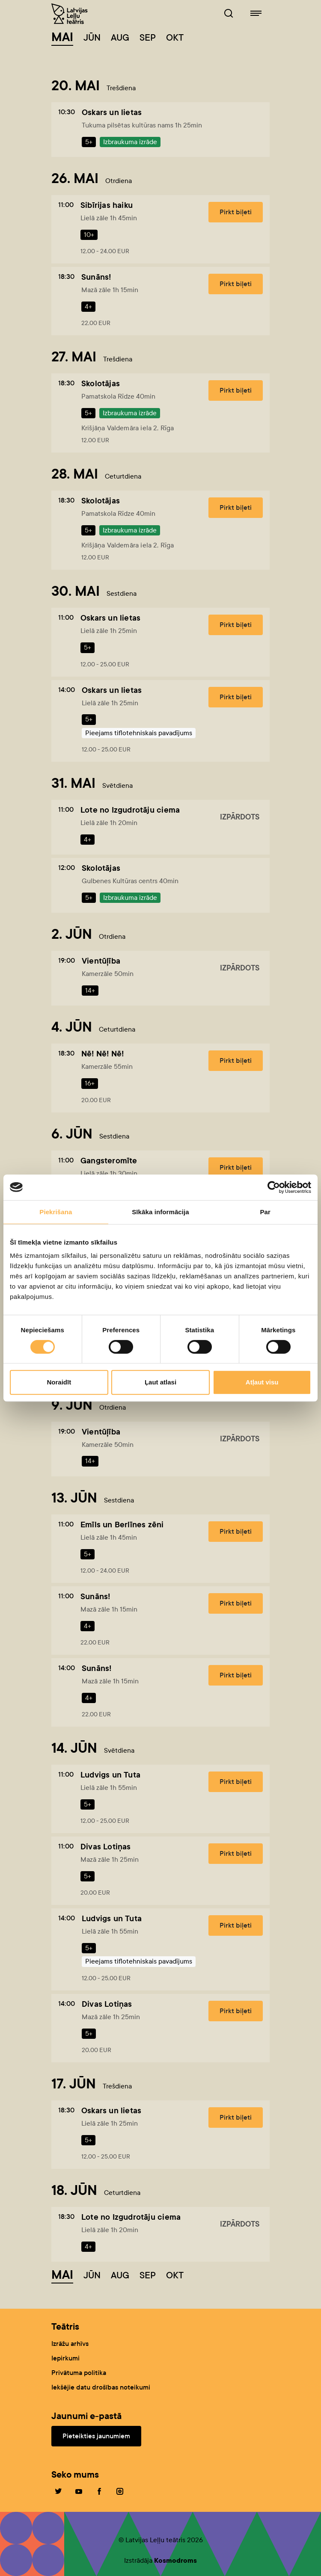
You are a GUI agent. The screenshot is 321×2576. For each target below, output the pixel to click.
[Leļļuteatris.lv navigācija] (256, 13)
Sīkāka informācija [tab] (160, 1212)
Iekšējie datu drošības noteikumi (100, 2387)
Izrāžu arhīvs (70, 2343)
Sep (148, 38)
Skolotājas (100, 383)
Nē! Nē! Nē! (102, 1053)
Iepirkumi (65, 2358)
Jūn (92, 38)
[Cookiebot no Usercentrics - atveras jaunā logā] (273, 1187)
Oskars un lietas (112, 112)
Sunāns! (96, 276)
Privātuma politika (78, 2373)
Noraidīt (59, 1382)
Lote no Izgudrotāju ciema (130, 809)
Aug (120, 38)
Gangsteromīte (108, 1160)
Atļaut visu (262, 1382)
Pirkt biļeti (236, 212)
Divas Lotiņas (105, 1846)
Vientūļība (101, 960)
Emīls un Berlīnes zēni (122, 1524)
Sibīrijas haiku (106, 205)
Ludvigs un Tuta (110, 1774)
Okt (175, 38)
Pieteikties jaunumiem (96, 2436)
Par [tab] (265, 1212)
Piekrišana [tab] (55, 1212)
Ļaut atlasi (160, 1382)
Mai (62, 37)
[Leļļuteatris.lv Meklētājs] (228, 13)
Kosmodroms (175, 2560)
